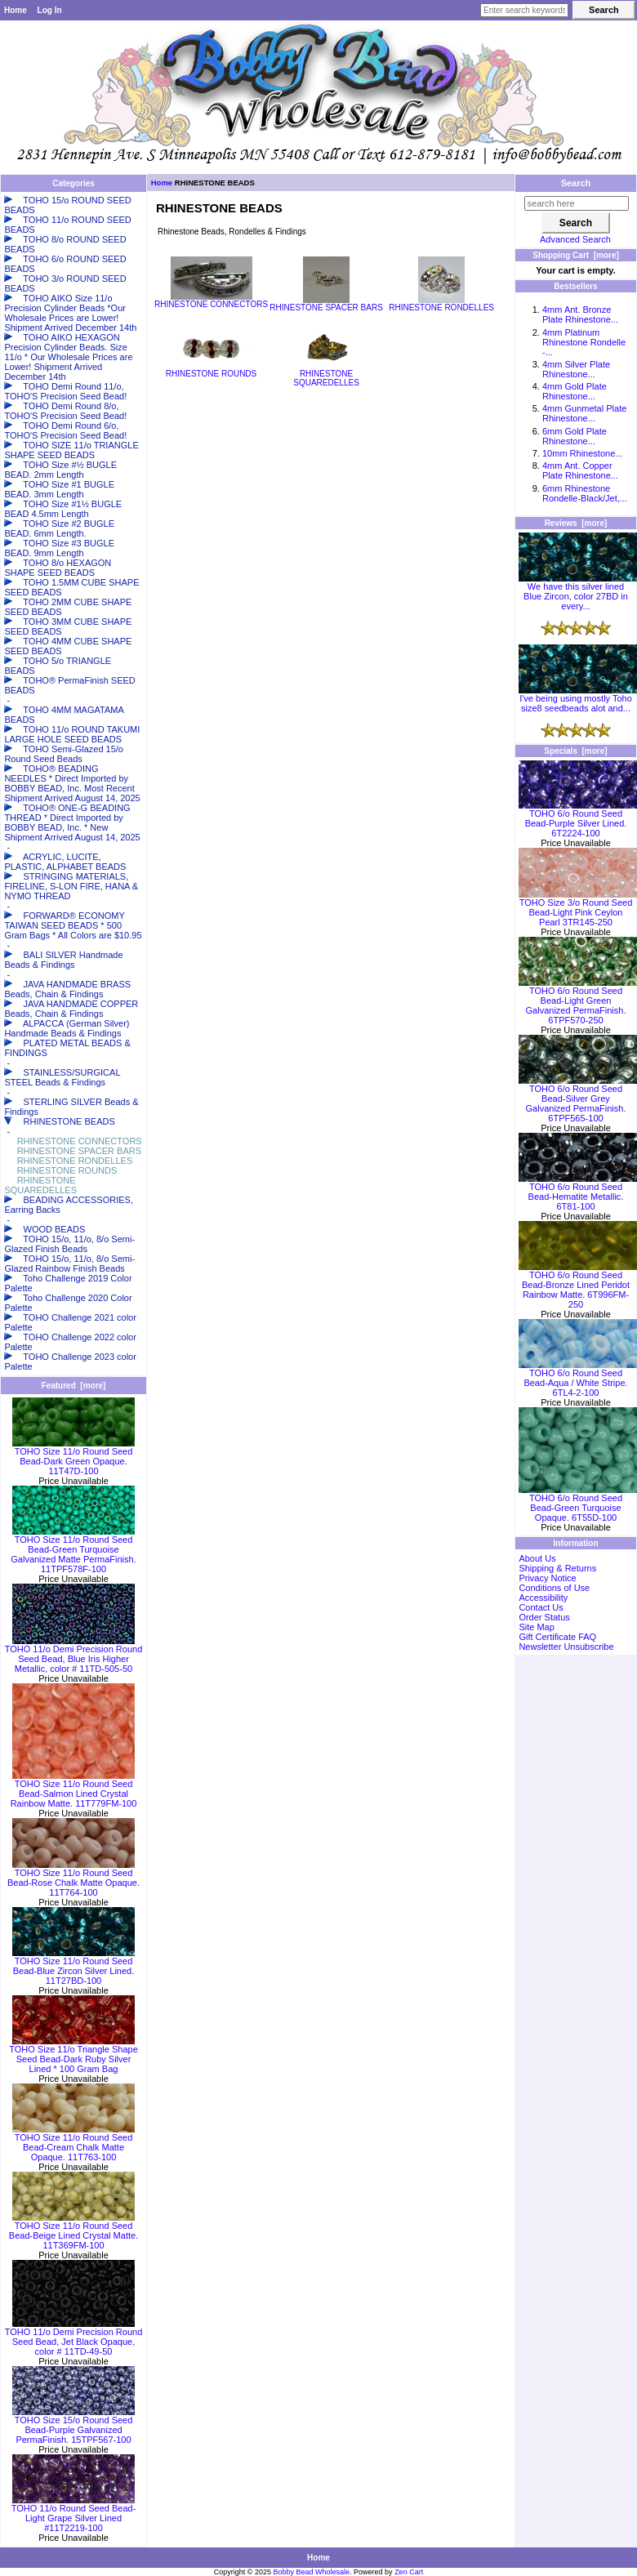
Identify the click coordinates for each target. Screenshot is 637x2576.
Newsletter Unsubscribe (566, 1646)
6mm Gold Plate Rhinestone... (574, 436)
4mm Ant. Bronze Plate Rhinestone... (580, 314)
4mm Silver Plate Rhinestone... (576, 369)
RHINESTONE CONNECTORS (211, 300)
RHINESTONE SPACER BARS (326, 304)
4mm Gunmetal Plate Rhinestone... (584, 413)
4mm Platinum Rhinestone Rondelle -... (584, 342)
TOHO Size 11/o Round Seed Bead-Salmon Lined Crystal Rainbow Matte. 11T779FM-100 (74, 1789)
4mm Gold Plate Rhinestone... (574, 391)
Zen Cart (408, 2572)
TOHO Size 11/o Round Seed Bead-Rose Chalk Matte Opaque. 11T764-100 (73, 1878)
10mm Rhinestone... (582, 453)
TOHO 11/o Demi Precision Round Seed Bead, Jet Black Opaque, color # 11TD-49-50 (74, 2337)
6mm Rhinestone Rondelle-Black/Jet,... (584, 493)
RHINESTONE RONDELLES (441, 304)
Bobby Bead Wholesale (312, 2572)
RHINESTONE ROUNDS (211, 370)
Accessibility (543, 1597)
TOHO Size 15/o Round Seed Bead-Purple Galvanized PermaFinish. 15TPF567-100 (73, 2426)
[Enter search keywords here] (524, 10)
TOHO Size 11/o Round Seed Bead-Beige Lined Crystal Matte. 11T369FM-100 (73, 2231)
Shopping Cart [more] (575, 255)
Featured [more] (74, 1385)
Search (576, 183)
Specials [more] (575, 751)
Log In (50, 10)
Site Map (536, 1627)
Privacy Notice (547, 1578)
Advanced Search (575, 239)
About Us (537, 1558)
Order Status (544, 1617)
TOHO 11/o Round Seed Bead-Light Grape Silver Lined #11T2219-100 (73, 2514)
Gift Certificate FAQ (557, 1637)
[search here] (576, 203)
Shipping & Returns (557, 1568)
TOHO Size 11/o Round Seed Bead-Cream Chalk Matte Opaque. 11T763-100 (73, 2143)
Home (15, 10)
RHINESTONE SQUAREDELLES (327, 374)
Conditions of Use (554, 1588)
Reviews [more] (576, 523)
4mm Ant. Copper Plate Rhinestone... (580, 470)
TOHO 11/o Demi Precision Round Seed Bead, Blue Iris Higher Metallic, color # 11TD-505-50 (74, 1655)
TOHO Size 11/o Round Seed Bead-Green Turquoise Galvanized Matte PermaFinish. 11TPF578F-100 (73, 1550)
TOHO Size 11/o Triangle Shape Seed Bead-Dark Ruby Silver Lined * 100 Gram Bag (73, 2055)
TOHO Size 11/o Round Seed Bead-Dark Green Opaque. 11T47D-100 (73, 1457)
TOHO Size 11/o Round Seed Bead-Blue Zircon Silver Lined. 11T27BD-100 (73, 1966)
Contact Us (541, 1607)
